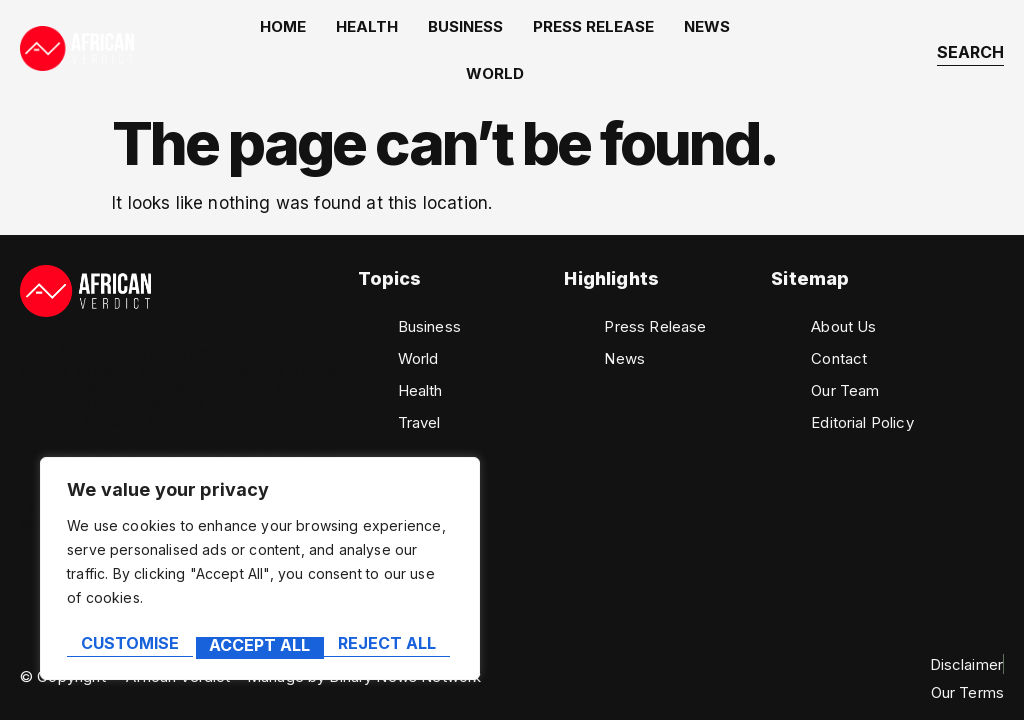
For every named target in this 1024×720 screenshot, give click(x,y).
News (653, 33)
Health (343, 33)
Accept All (390, 646)
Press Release (549, 33)
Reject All (258, 646)
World (725, 33)
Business (431, 33)
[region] (260, 574)
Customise (128, 646)
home (269, 33)
